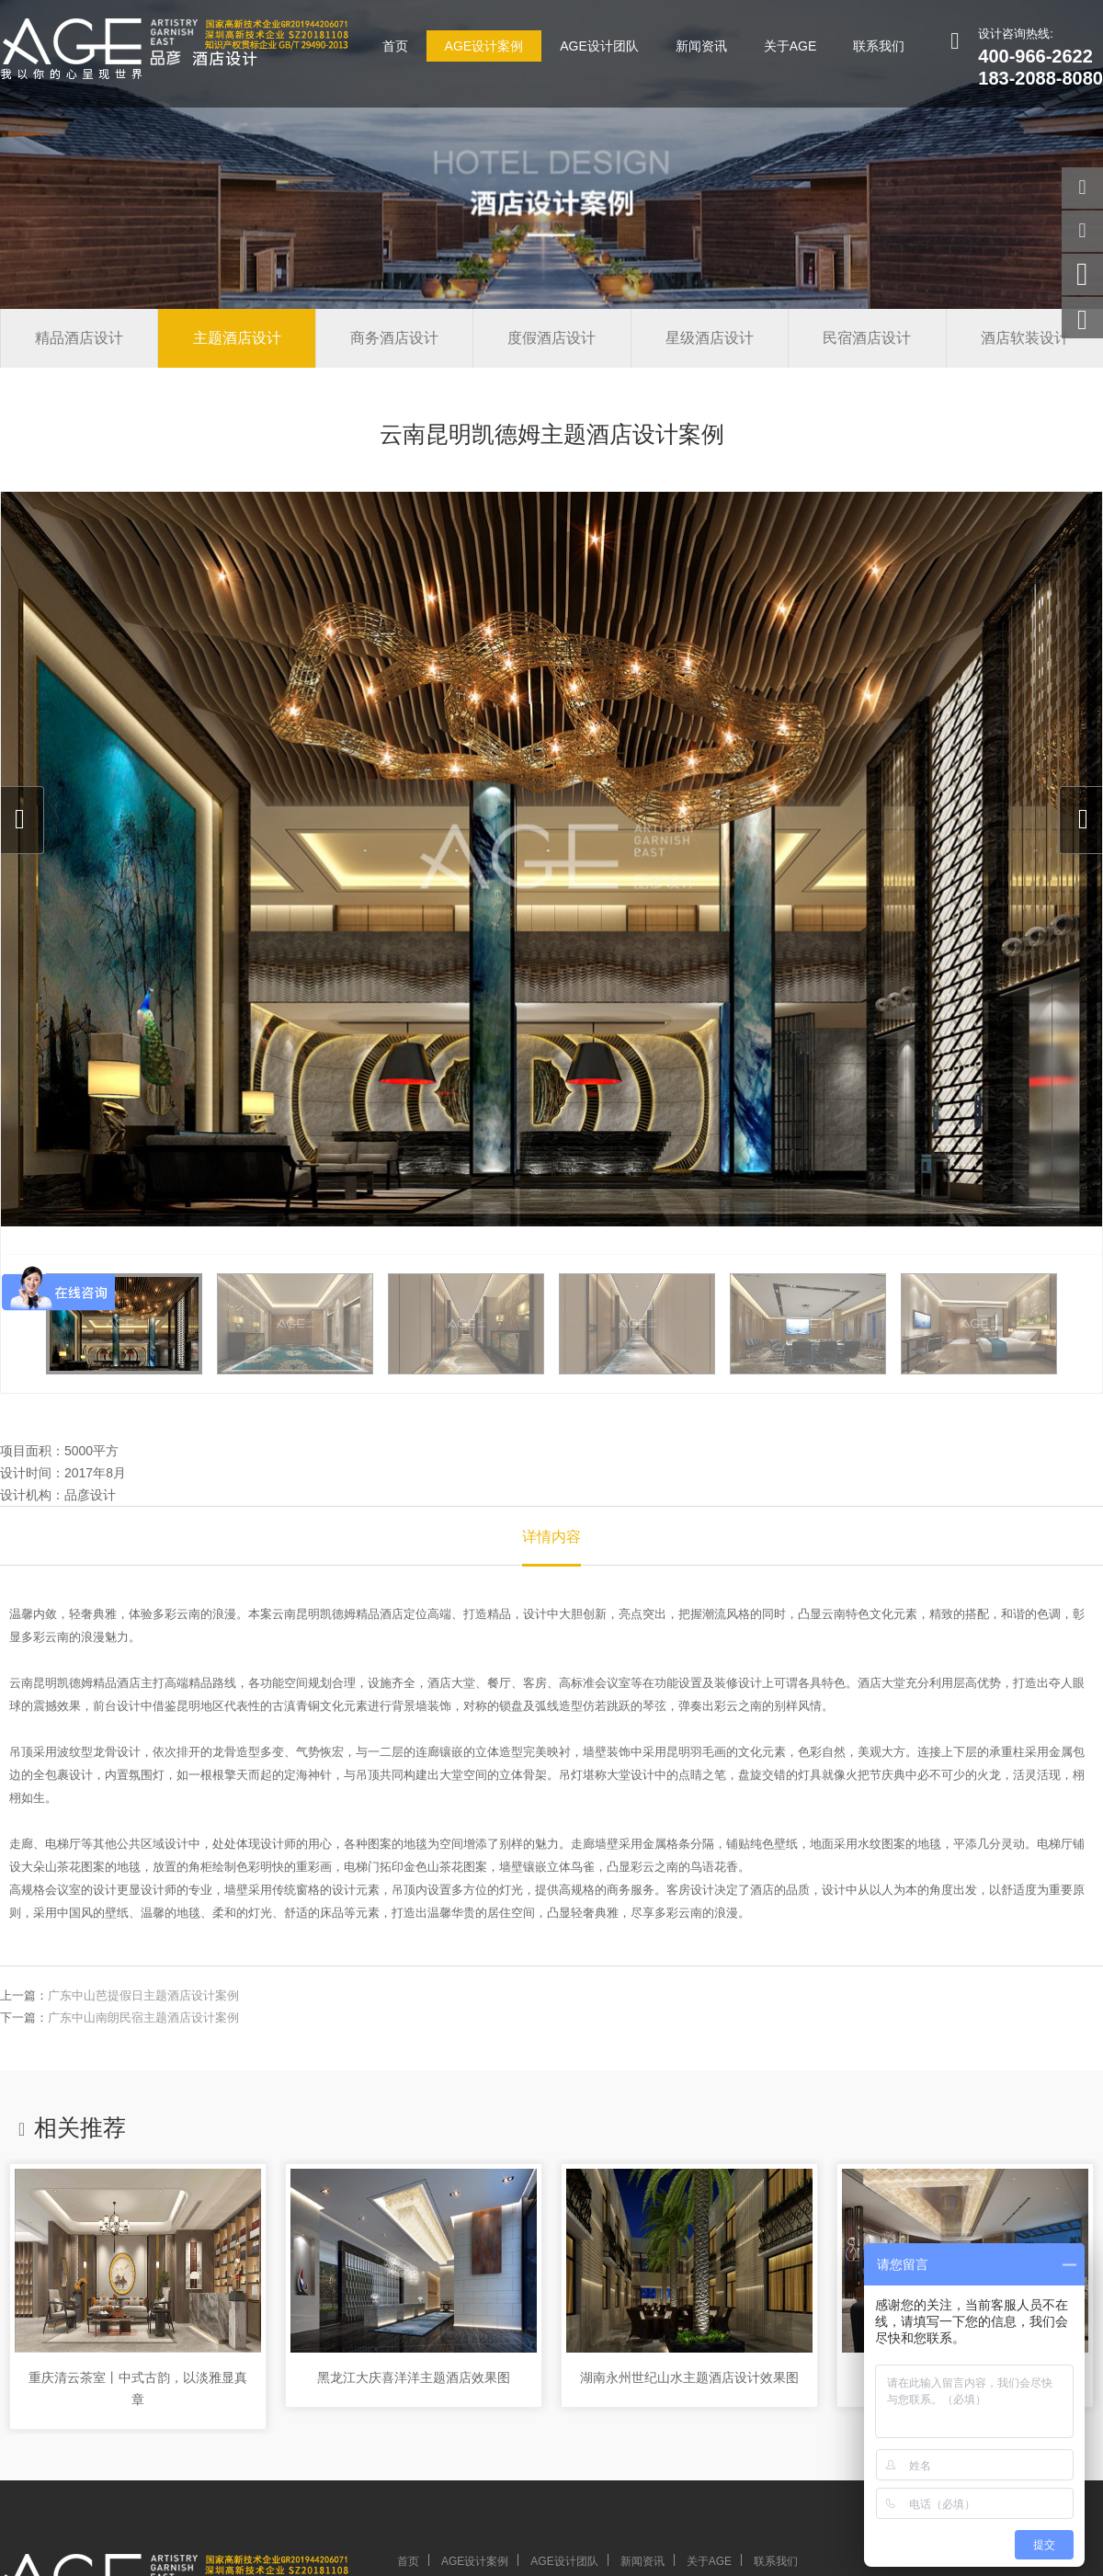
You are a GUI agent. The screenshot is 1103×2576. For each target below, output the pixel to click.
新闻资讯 (701, 46)
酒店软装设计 (1025, 338)
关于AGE (790, 46)
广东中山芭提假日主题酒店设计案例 (143, 1995)
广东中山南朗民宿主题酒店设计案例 (143, 2017)
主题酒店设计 (237, 338)
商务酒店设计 (394, 338)
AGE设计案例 (484, 46)
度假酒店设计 (551, 338)
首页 (395, 46)
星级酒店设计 (709, 338)
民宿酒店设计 (867, 338)
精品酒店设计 (79, 338)
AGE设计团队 (599, 46)
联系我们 (878, 46)
